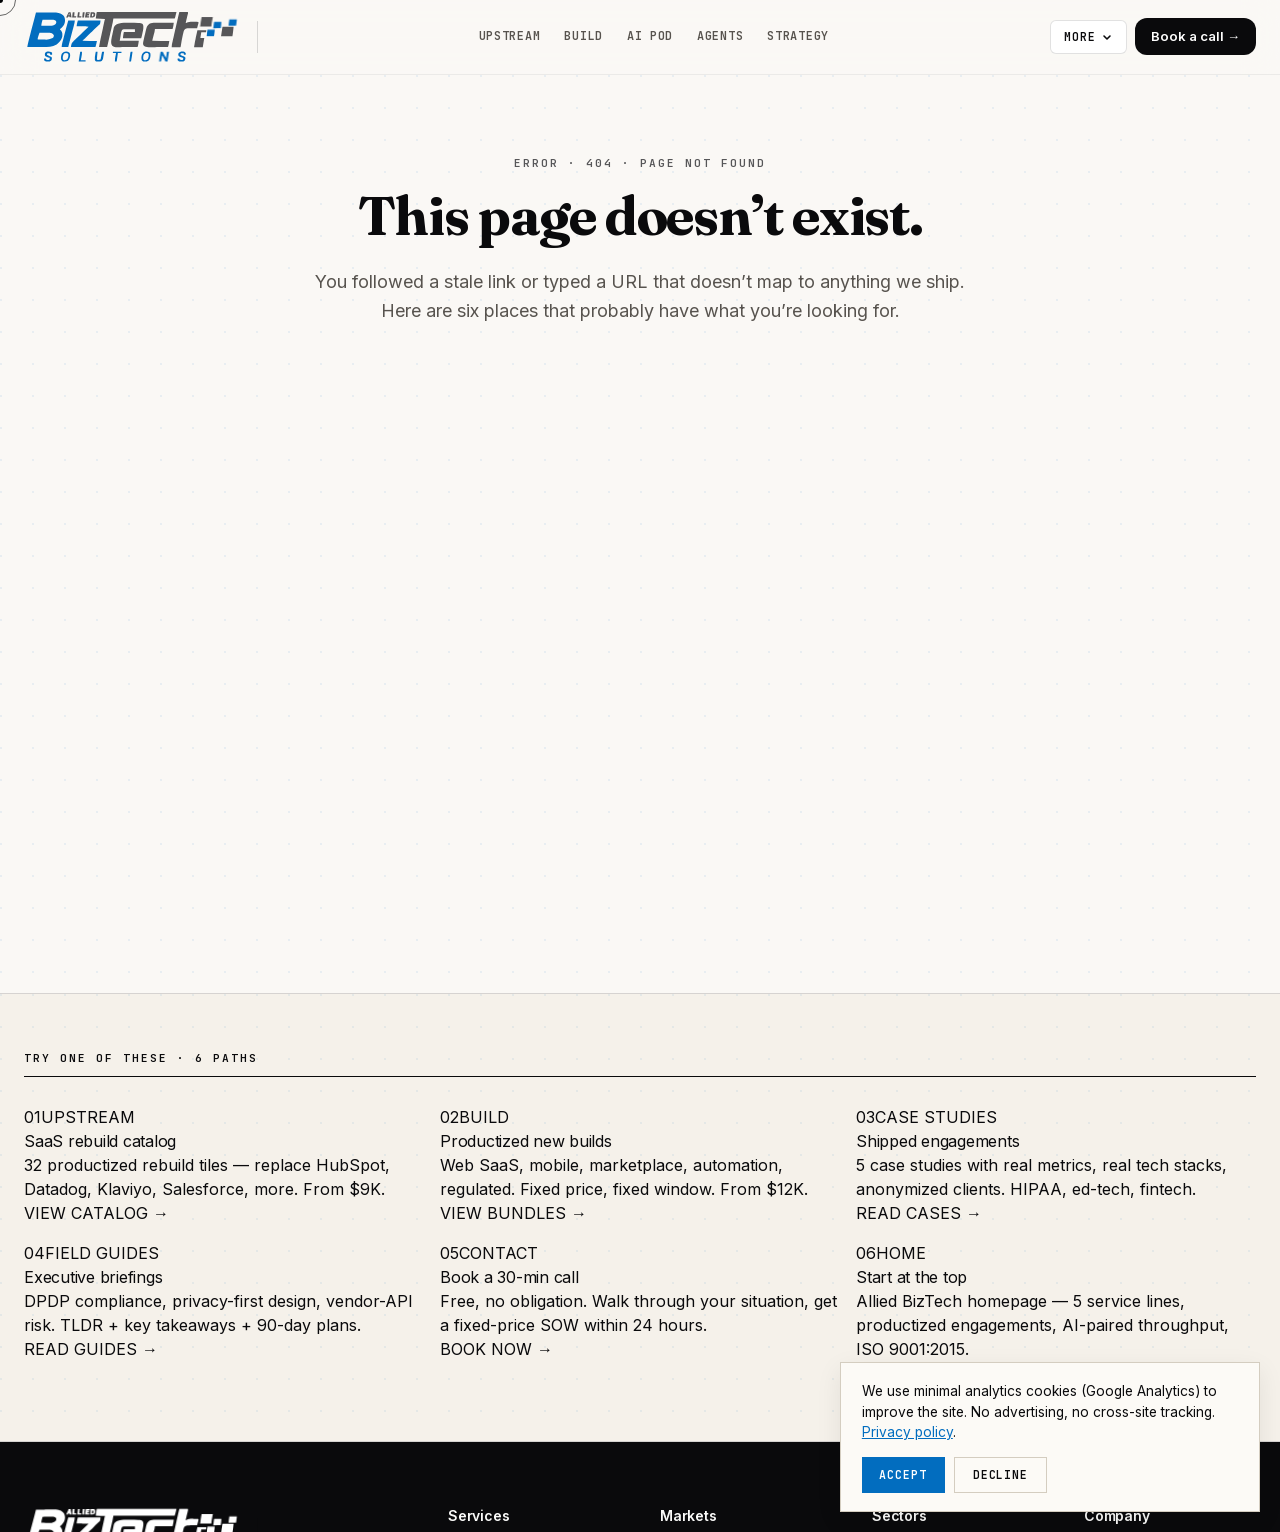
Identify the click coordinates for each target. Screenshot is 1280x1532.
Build (583, 36)
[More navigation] (1088, 37)
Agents (720, 36)
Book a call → (1195, 36)
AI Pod (650, 36)
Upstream (510, 36)
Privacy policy (907, 1432)
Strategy (798, 36)
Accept (903, 1474)
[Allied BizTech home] (141, 37)
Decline (1000, 1474)
